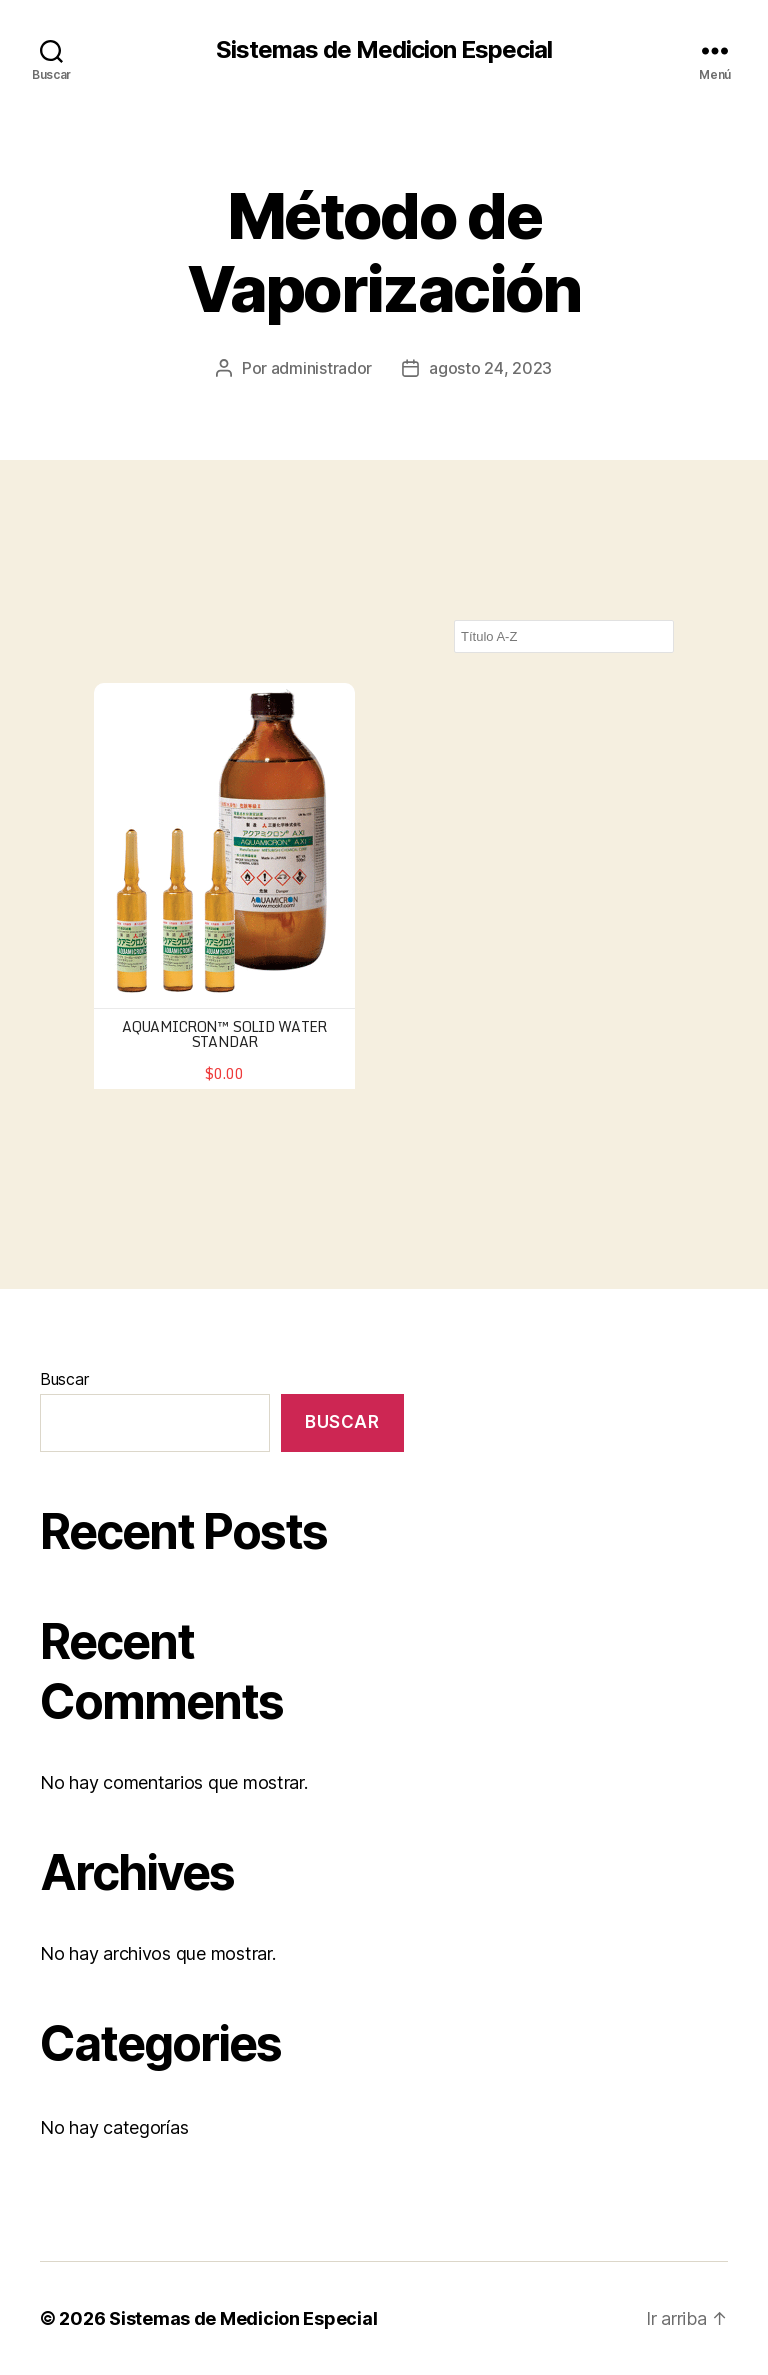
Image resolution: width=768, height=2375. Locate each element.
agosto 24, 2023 (490, 368)
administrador (322, 368)
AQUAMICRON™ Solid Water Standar (224, 1034)
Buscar (64, 1379)
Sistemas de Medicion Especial (384, 50)
